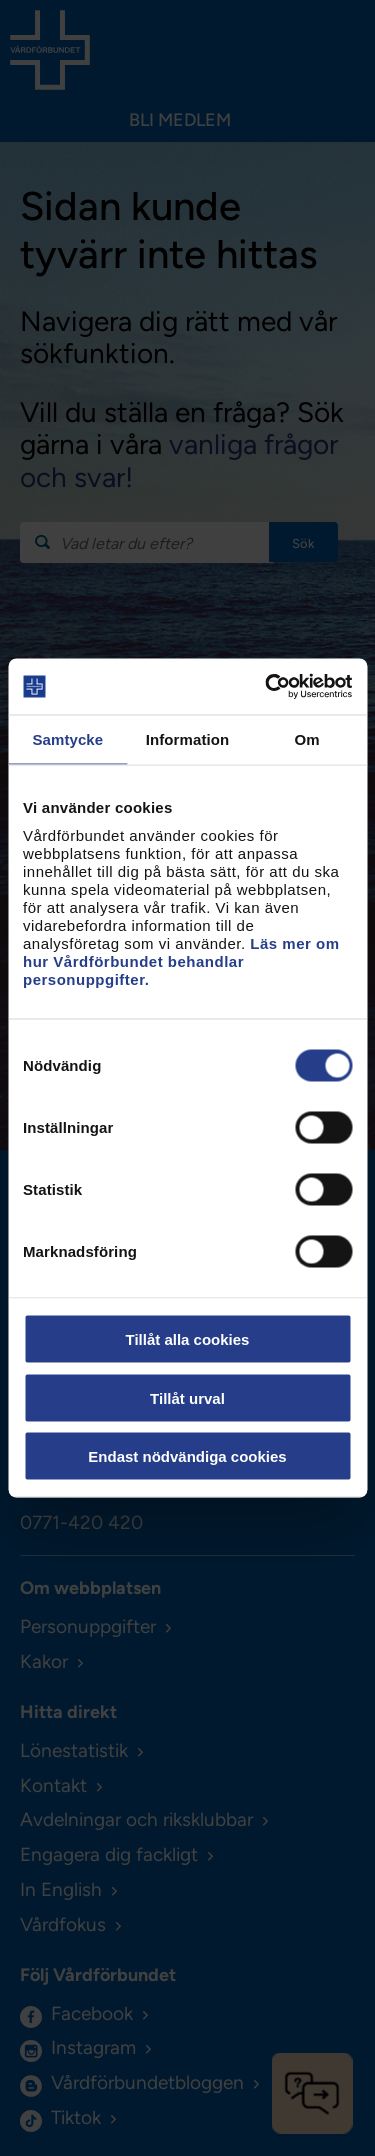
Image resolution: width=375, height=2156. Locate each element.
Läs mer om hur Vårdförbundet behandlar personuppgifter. (181, 961)
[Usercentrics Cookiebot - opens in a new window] (267, 687)
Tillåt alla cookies (188, 1339)
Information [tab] (188, 738)
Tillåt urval (187, 1397)
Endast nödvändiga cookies (187, 1456)
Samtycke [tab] (67, 738)
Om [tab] (307, 738)
